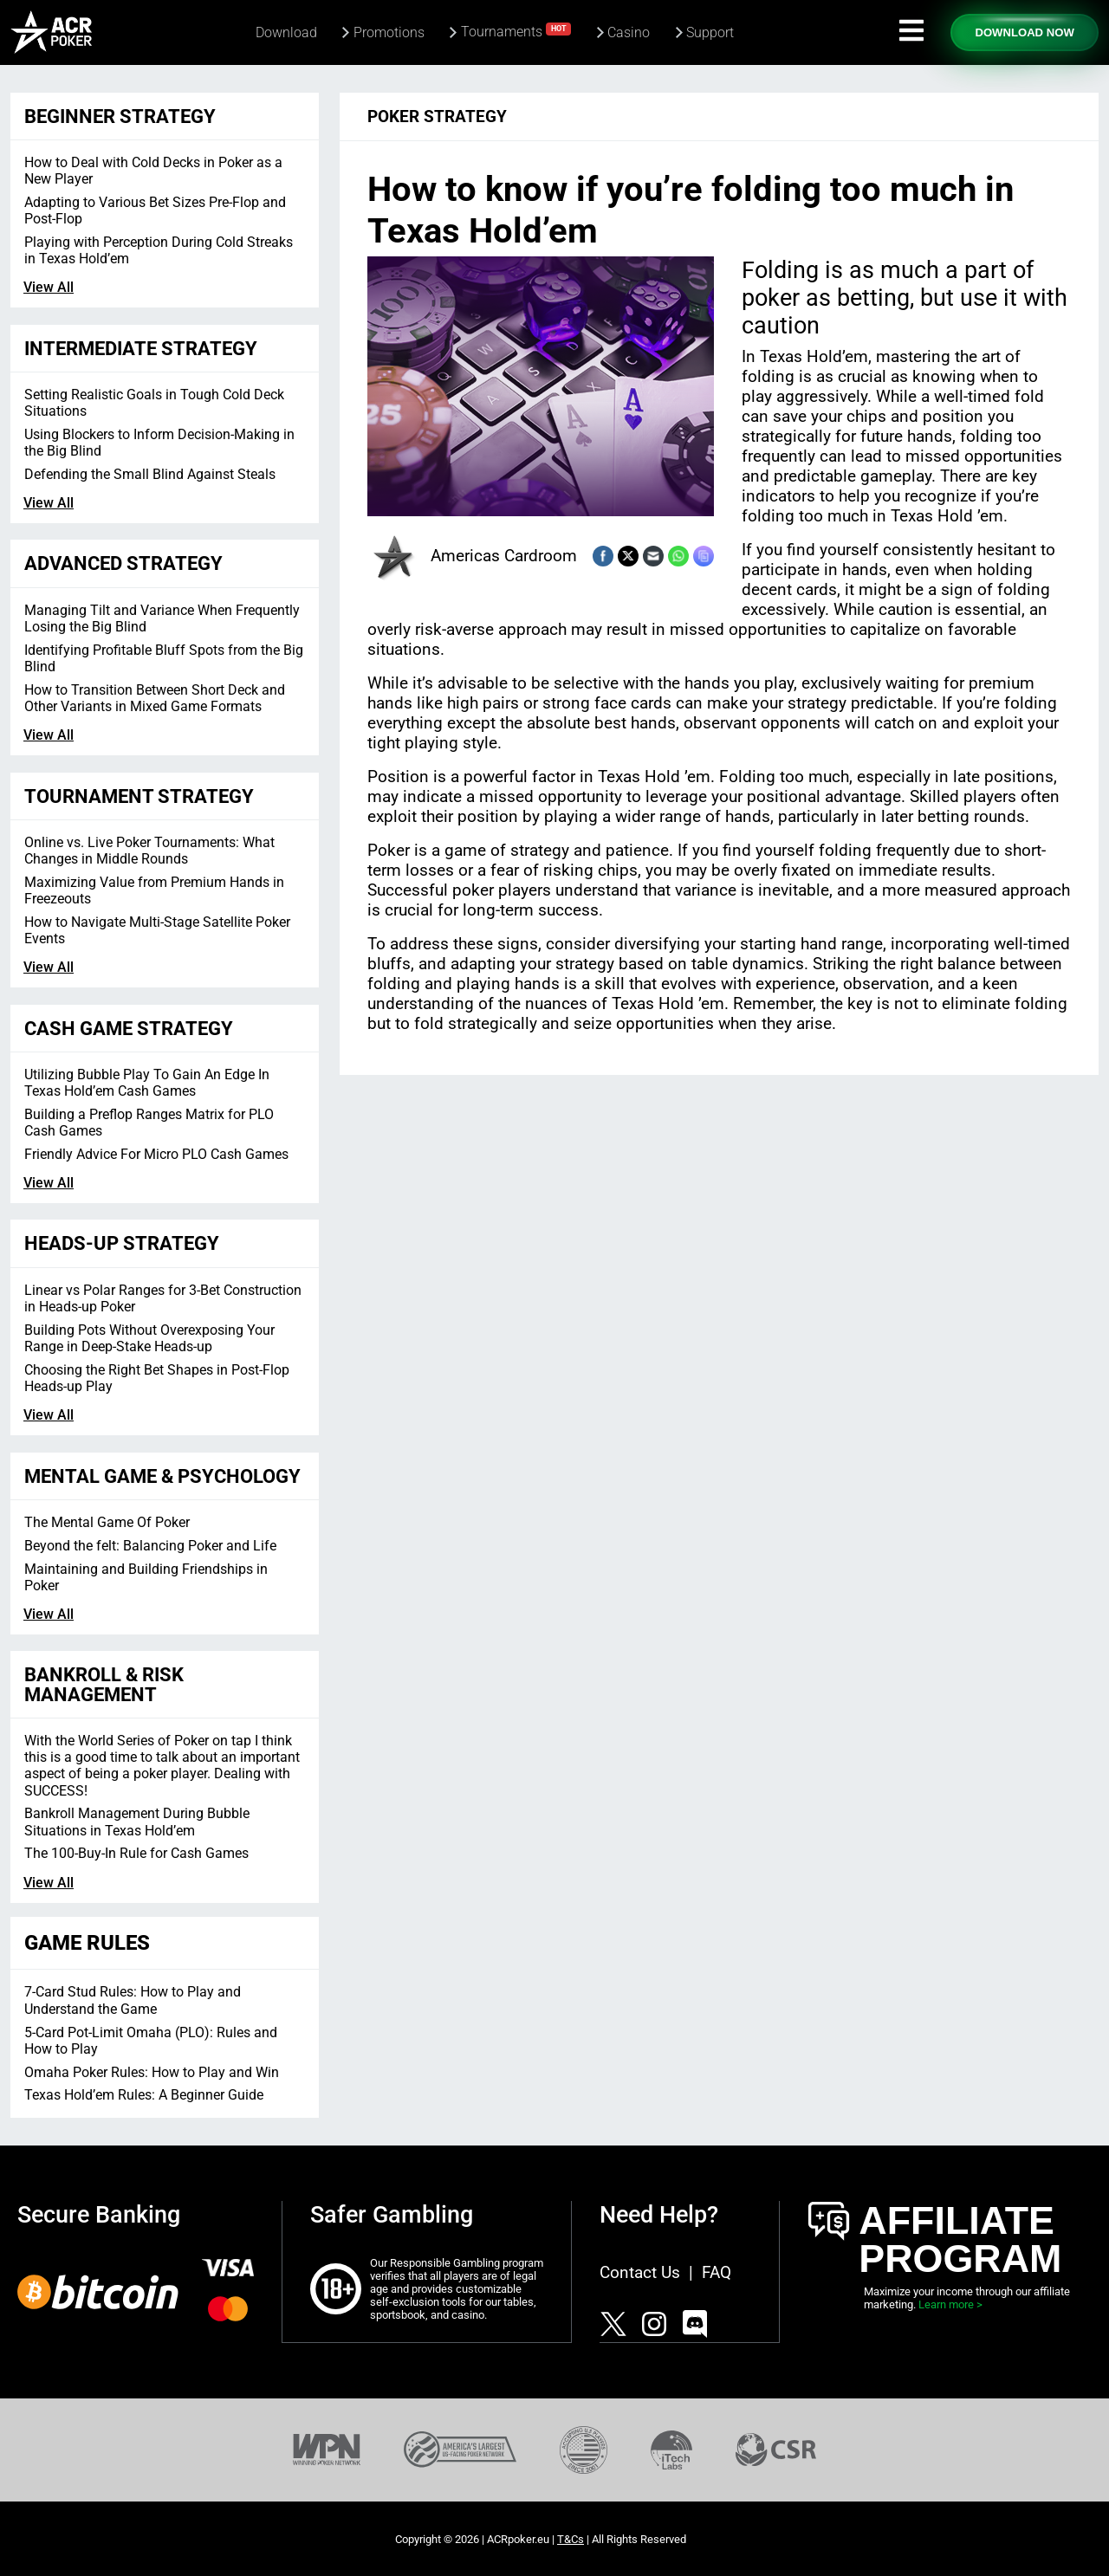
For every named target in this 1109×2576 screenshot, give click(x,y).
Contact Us (640, 2272)
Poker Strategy (437, 116)
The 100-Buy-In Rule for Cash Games (136, 1853)
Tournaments (516, 31)
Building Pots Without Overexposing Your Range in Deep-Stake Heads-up (149, 1338)
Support (710, 32)
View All (48, 287)
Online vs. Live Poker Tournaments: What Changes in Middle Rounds (149, 850)
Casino (628, 32)
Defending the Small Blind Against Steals (150, 474)
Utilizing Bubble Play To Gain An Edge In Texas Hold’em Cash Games (146, 1082)
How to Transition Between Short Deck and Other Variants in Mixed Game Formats (154, 698)
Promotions (389, 32)
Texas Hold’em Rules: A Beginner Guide (143, 2095)
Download (286, 32)
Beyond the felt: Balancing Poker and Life (150, 1545)
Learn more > (950, 2304)
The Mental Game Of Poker (107, 1522)
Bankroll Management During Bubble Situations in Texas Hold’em (137, 1821)
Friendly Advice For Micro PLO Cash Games (156, 1154)
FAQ (716, 2272)
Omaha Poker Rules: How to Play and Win (151, 2072)
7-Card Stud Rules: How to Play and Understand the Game (132, 2000)
